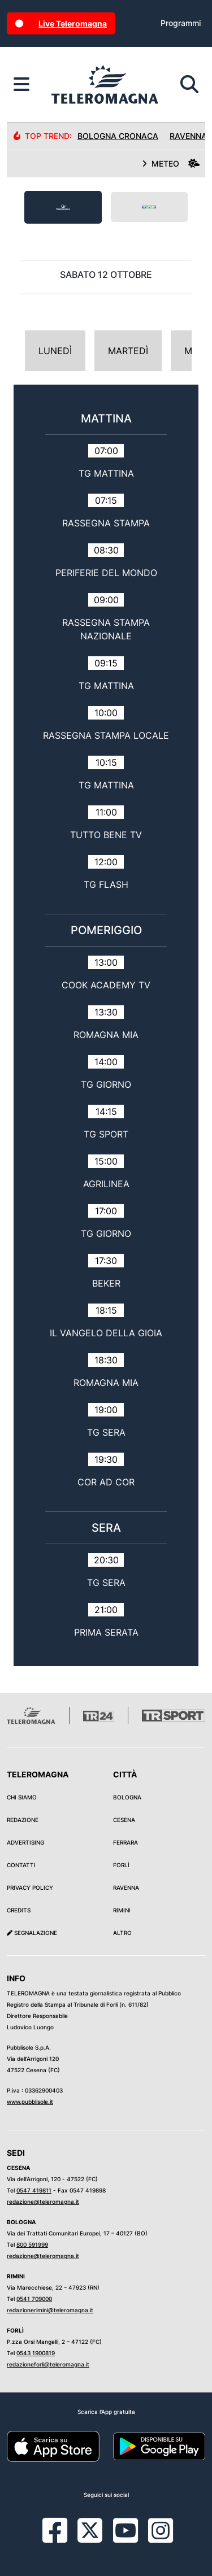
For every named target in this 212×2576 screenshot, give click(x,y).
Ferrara (125, 1842)
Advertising (25, 1842)
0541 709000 (34, 2298)
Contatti (21, 1865)
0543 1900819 (35, 2353)
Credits (19, 1910)
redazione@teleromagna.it (43, 2201)
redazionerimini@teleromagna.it (50, 2310)
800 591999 (32, 2244)
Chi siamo (22, 1797)
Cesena (124, 1819)
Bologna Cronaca (117, 136)
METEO (171, 163)
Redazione (22, 1819)
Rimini (122, 1910)
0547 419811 (33, 2190)
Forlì (121, 1865)
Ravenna (126, 1887)
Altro (122, 1932)
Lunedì (55, 350)
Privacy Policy (30, 1887)
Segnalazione (32, 1932)
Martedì (128, 350)
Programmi (181, 23)
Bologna (127, 1797)
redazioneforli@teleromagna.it (48, 2364)
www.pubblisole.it (30, 2101)
